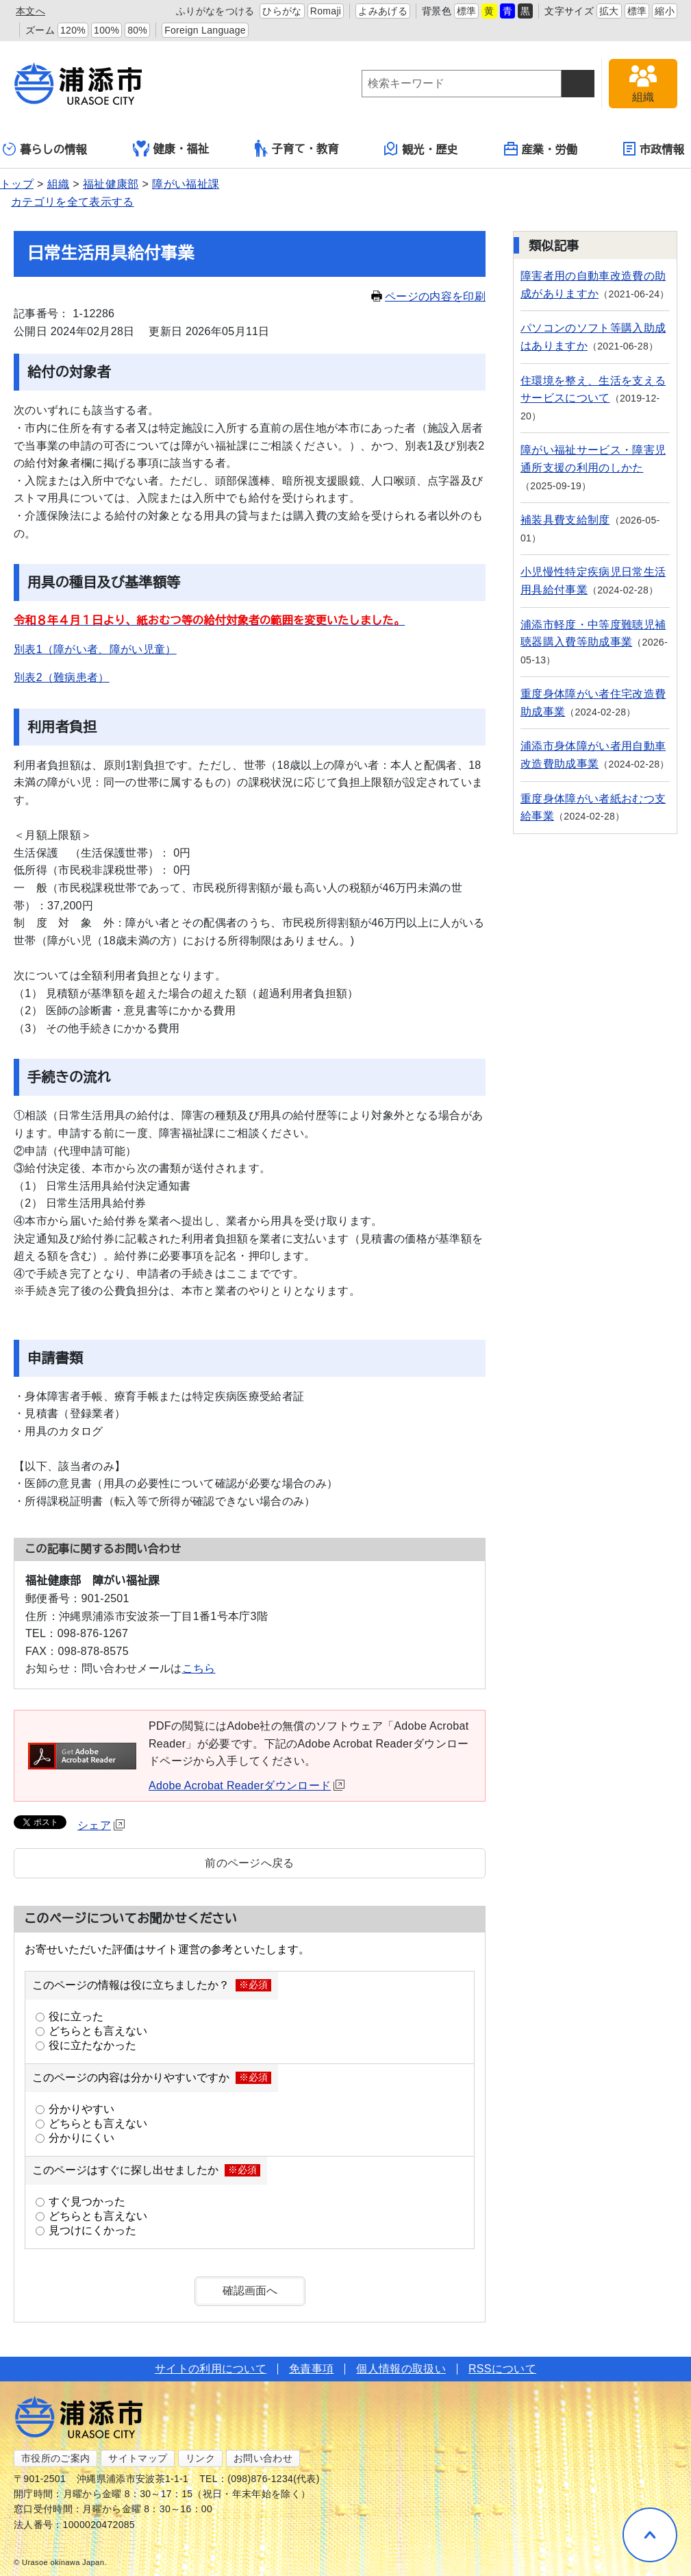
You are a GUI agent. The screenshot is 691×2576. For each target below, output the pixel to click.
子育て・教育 (297, 148)
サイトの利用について (210, 2369)
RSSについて (502, 2369)
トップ (17, 184)
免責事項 (311, 2369)
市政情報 (653, 149)
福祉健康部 (111, 184)
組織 (58, 184)
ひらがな (281, 10)
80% (137, 30)
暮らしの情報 (45, 149)
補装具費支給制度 (565, 520)
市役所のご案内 (55, 2458)
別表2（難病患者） (62, 677)
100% (106, 30)
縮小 (665, 10)
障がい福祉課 (185, 184)
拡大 (609, 10)
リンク (200, 2458)
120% (73, 30)
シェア (101, 1825)
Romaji (326, 10)
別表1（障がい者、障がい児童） (95, 649)
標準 (467, 10)
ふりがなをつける (215, 10)
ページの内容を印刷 (428, 296)
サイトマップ (137, 2458)
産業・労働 (541, 149)
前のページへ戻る (249, 1863)
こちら (199, 1668)
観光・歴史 (421, 149)
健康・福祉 (171, 148)
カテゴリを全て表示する (72, 202)
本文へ (30, 10)
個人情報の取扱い (401, 2369)
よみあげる (382, 10)
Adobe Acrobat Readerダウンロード (246, 1785)
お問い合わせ (263, 2458)
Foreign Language (205, 30)
